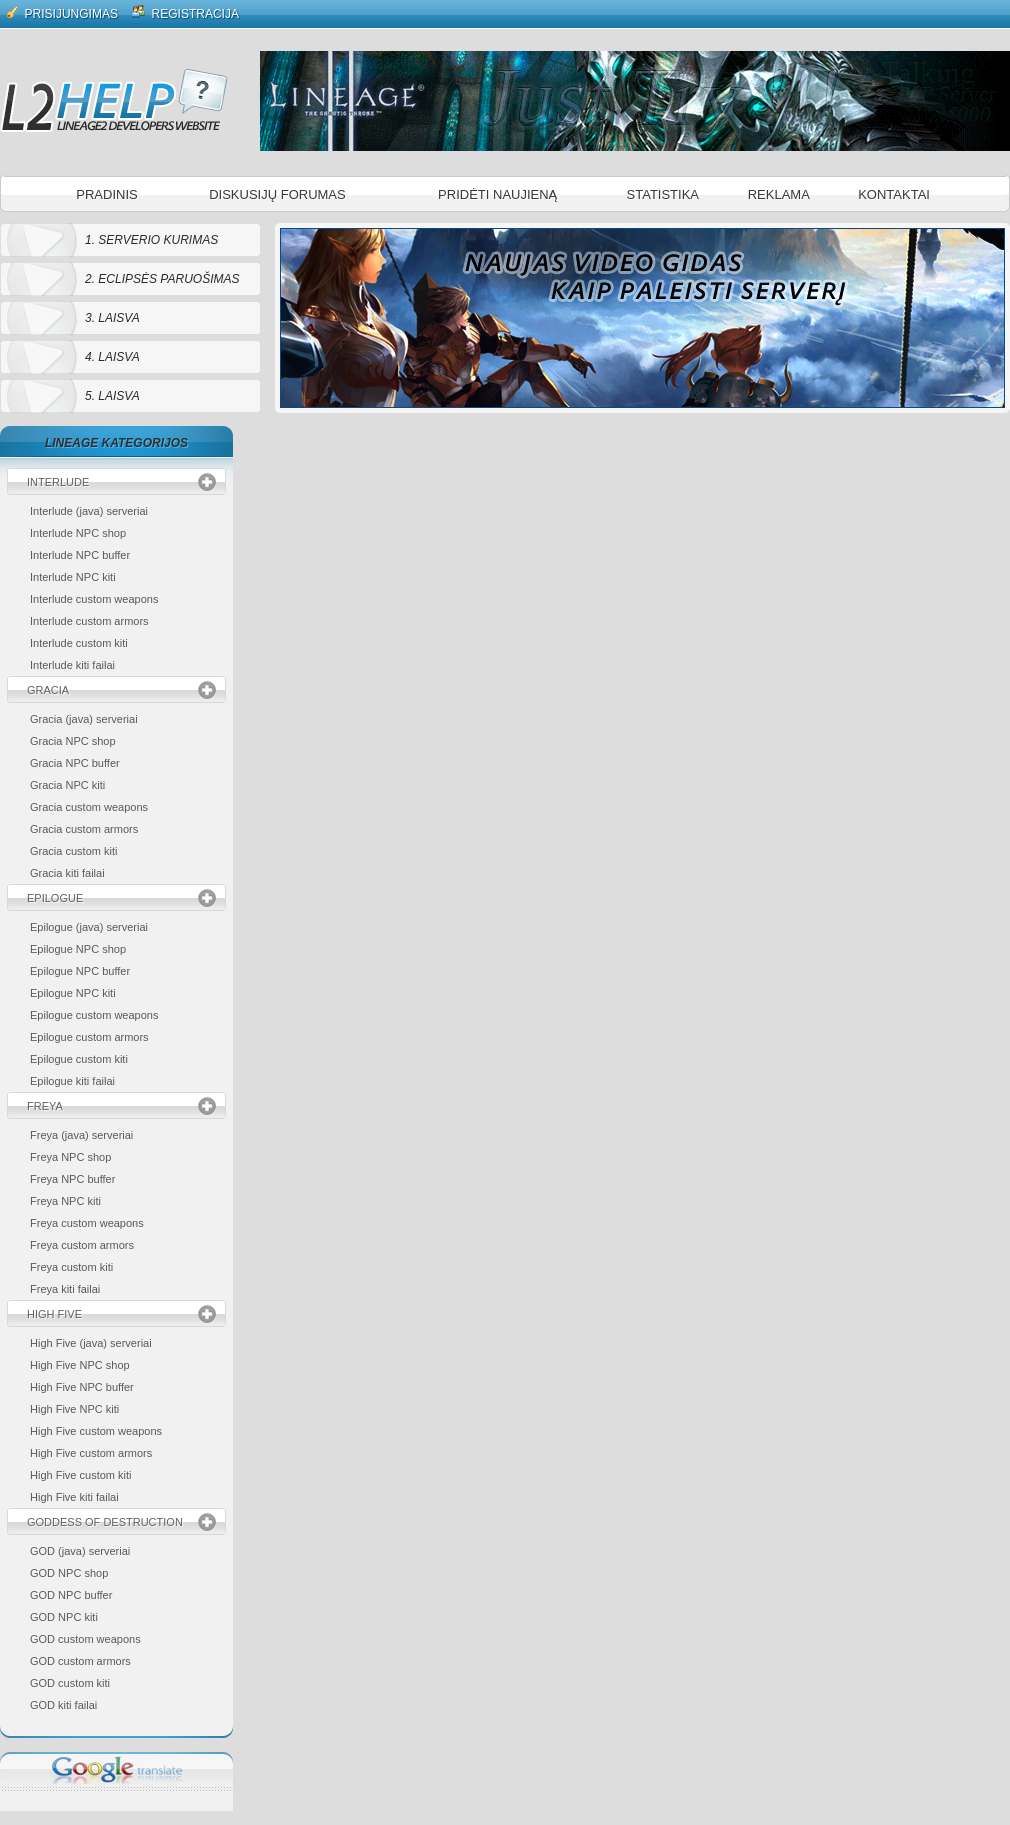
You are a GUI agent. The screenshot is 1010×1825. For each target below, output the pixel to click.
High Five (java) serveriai (91, 1343)
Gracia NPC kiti (67, 785)
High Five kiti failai (74, 1497)
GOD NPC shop (69, 1573)
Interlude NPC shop (78, 533)
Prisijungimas (62, 12)
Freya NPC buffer (72, 1179)
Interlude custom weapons (94, 599)
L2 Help (114, 100)
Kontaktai (894, 194)
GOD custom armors (80, 1661)
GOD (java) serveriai (80, 1551)
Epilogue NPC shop (78, 949)
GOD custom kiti (70, 1683)
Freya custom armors (82, 1245)
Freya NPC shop (70, 1157)
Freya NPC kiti (65, 1201)
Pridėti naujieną (497, 194)
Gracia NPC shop (73, 741)
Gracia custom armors (84, 829)
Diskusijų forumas (277, 194)
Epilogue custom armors (89, 1037)
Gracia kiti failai (67, 873)
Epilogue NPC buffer (80, 971)
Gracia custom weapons (89, 807)
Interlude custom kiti (79, 643)
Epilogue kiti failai (72, 1081)
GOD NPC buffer (71, 1595)
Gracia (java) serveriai (84, 719)
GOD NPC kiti (64, 1617)
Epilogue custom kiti (79, 1059)
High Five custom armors (91, 1453)
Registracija (185, 12)
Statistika (663, 194)
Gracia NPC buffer (75, 763)
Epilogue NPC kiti (73, 993)
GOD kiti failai (63, 1705)
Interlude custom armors (89, 621)
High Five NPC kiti (74, 1409)
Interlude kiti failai (72, 665)
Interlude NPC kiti (73, 577)
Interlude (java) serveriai (89, 511)
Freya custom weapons (87, 1223)
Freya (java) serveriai (81, 1135)
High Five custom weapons (96, 1431)
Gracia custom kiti (73, 851)
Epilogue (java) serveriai (89, 927)
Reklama (779, 194)
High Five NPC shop (80, 1365)
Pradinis (106, 194)
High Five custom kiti (80, 1475)
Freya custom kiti (71, 1267)
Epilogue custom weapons (94, 1015)
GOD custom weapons (85, 1639)
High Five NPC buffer (82, 1387)
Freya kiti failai (65, 1289)
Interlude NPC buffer (80, 555)
